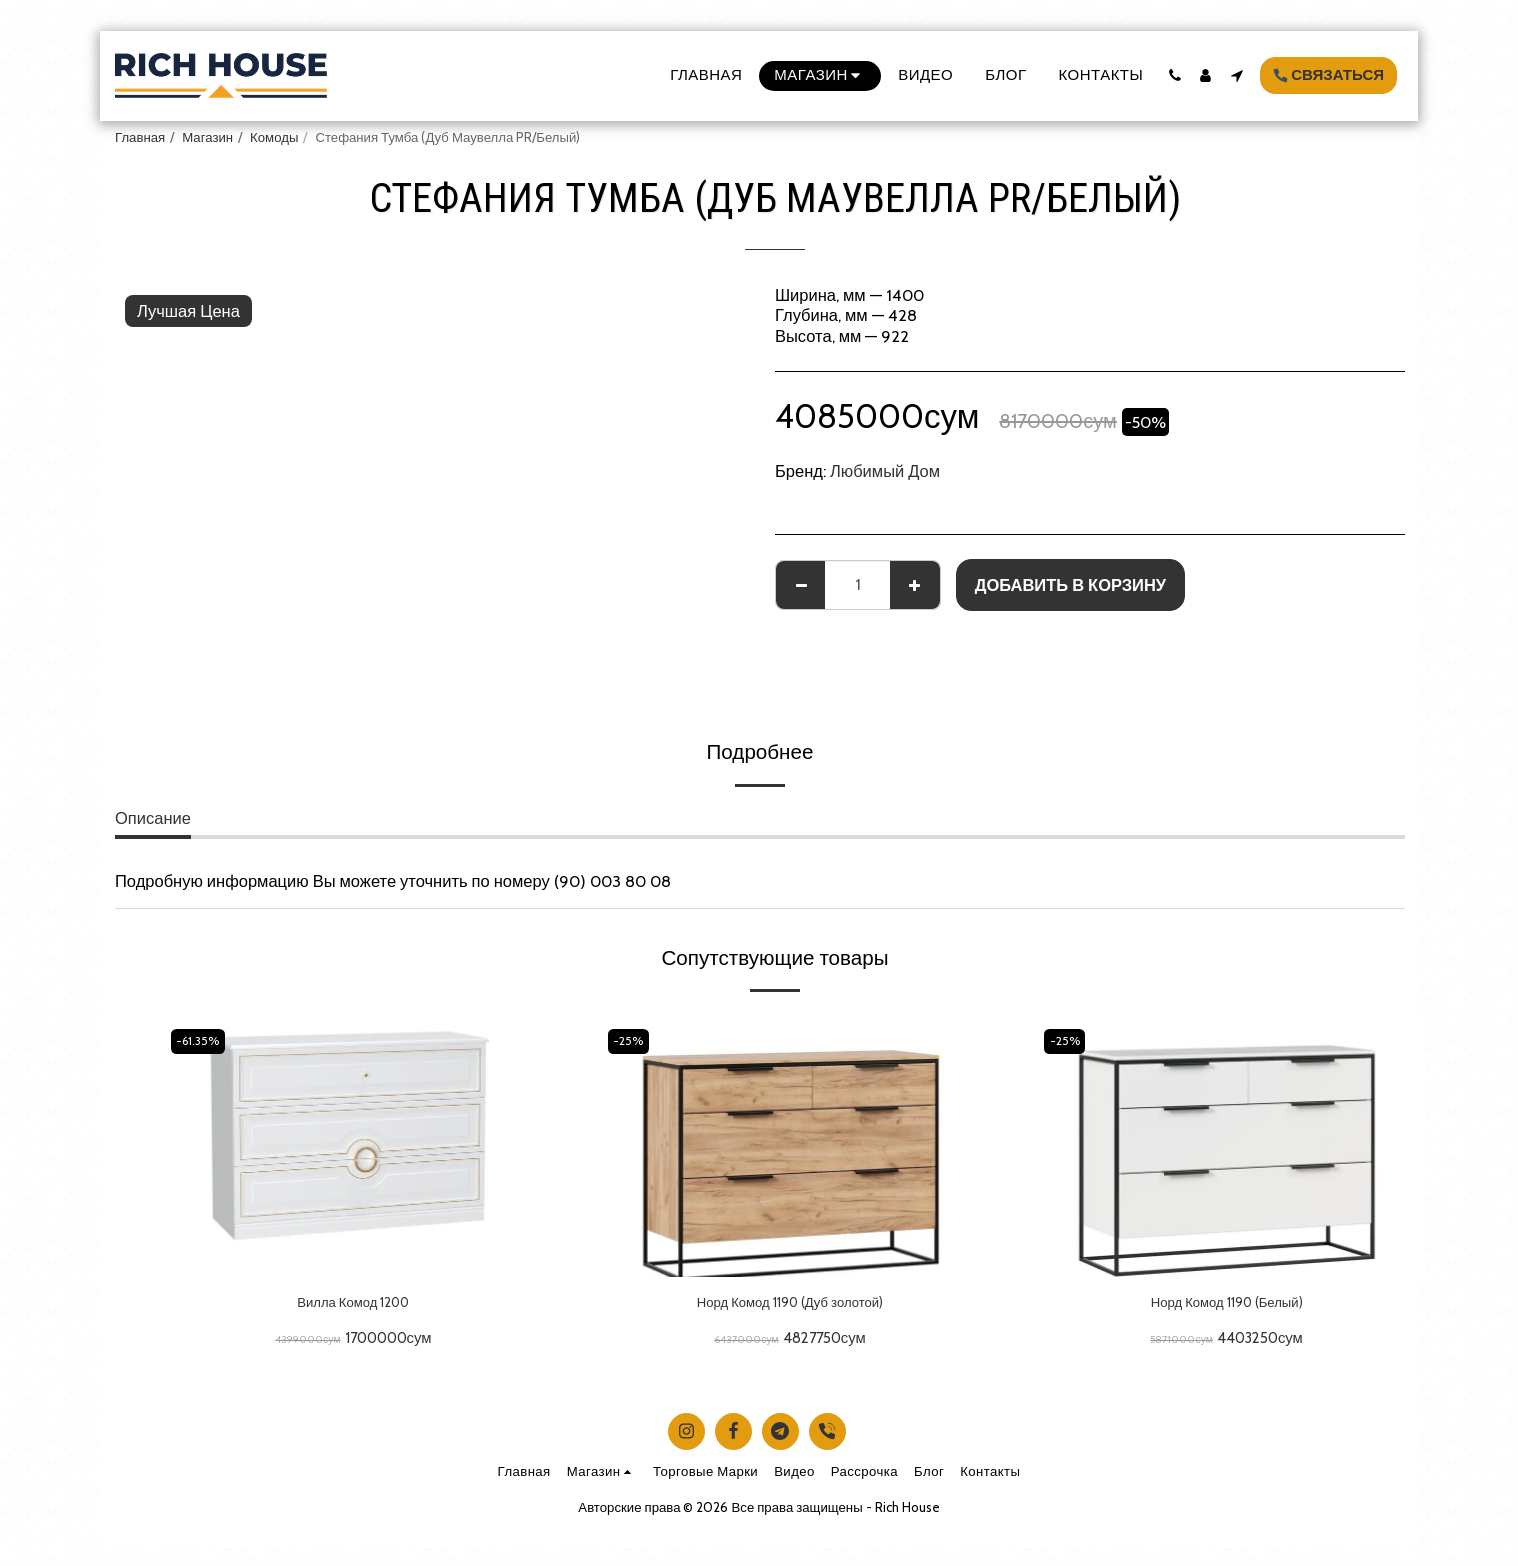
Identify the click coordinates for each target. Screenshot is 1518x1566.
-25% (632, 1040)
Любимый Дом (885, 471)
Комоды (274, 137)
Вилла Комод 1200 (353, 1305)
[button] (1174, 75)
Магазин (207, 137)
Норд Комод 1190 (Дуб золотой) (790, 1305)
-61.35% (203, 1040)
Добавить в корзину (1070, 585)
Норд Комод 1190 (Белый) (1227, 1305)
